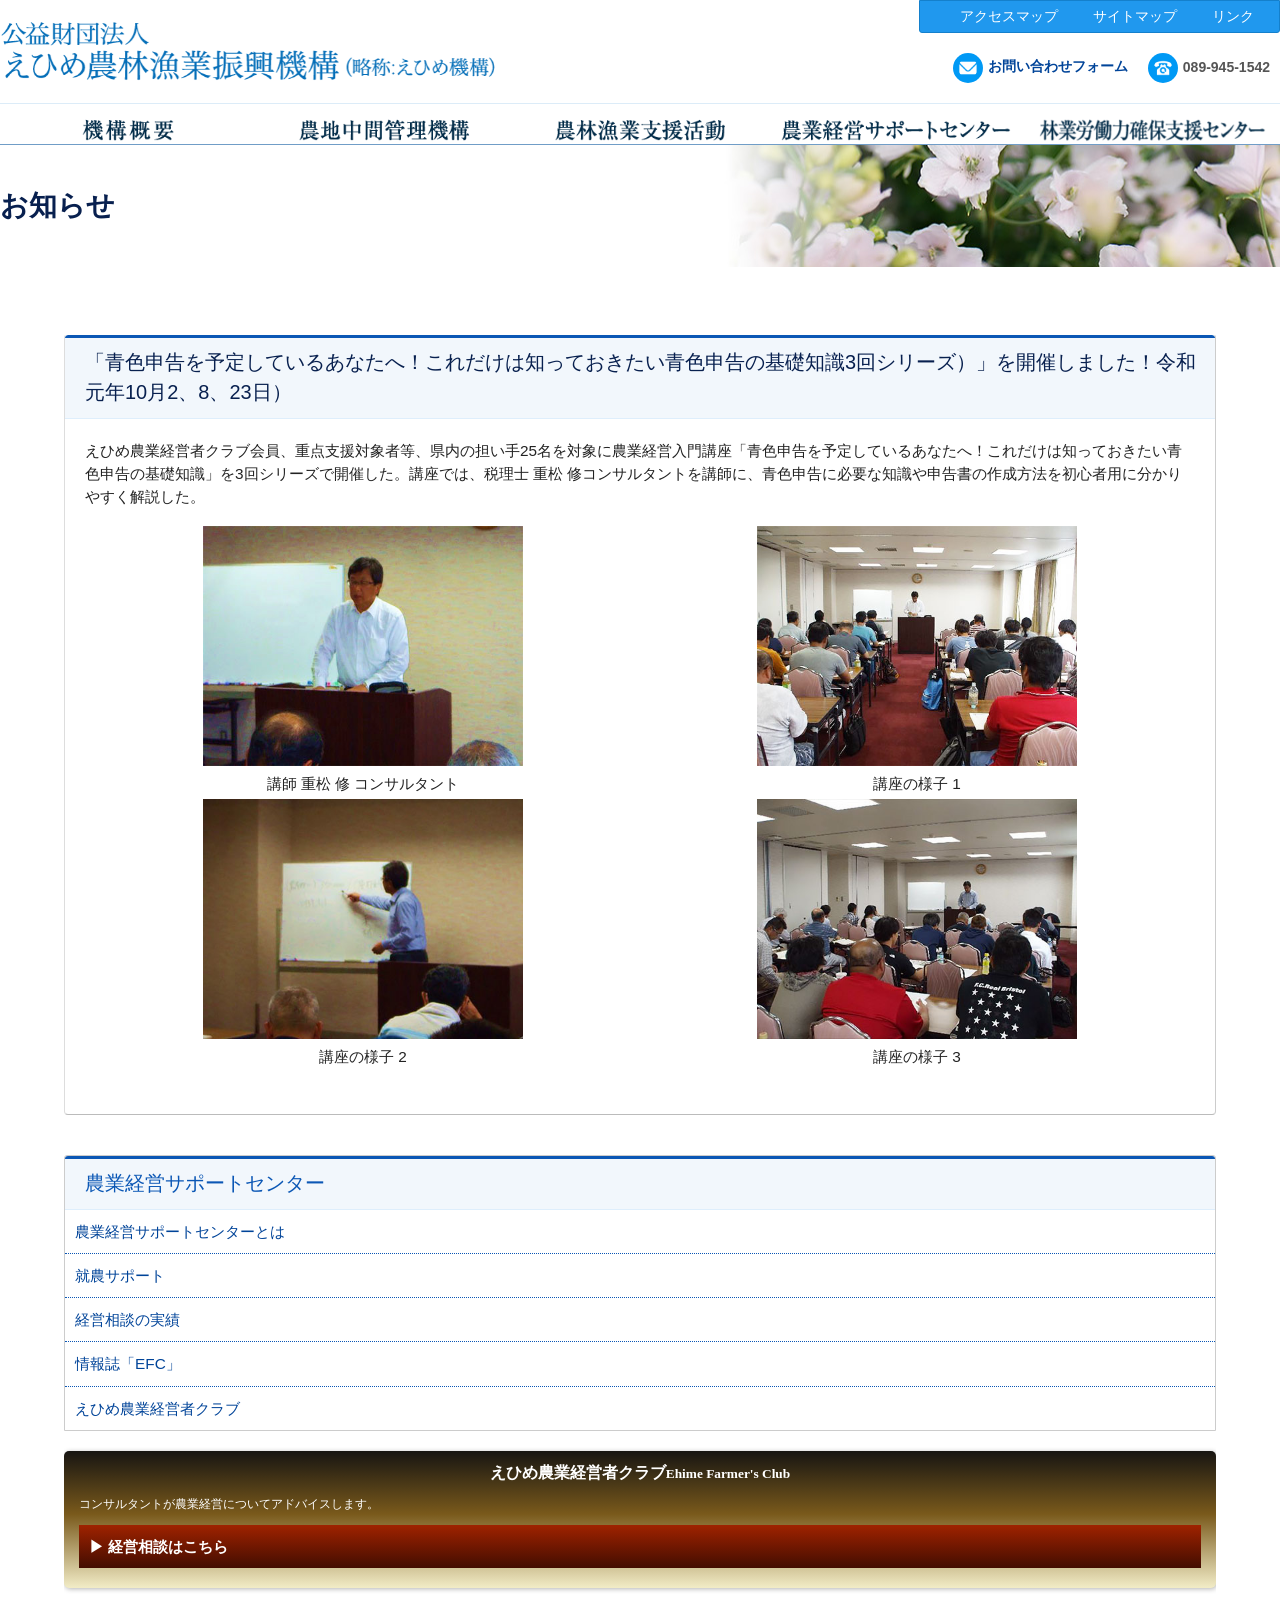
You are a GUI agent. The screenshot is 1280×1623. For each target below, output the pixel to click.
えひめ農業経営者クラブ (157, 1408)
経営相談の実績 (127, 1319)
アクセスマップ (1009, 16)
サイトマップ (1135, 16)
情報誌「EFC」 (128, 1363)
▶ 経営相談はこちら (158, 1546)
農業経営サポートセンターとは (180, 1231)
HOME (87, 282)
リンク (1233, 16)
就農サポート (120, 1275)
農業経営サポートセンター (235, 282)
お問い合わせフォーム (1040, 66)
